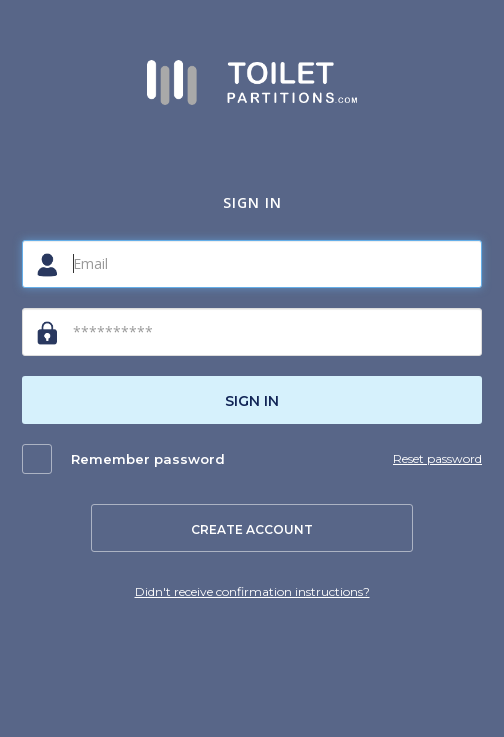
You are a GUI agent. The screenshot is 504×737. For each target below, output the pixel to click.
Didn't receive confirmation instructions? (252, 591)
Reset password (437, 458)
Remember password (148, 459)
